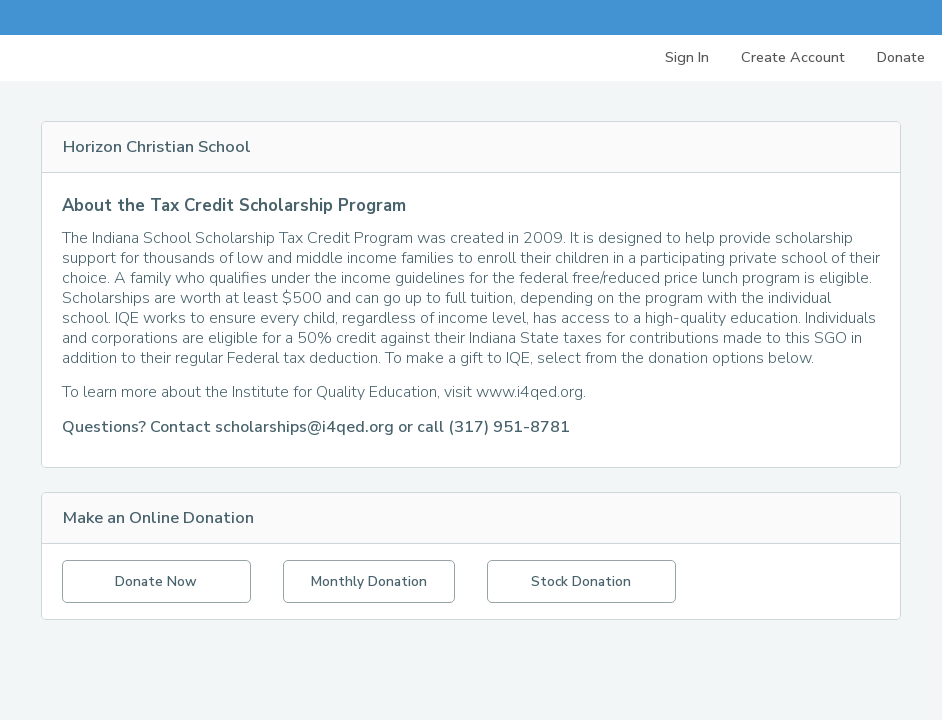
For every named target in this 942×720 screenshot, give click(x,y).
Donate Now (156, 581)
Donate (901, 57)
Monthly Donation (369, 581)
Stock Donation (581, 581)
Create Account (793, 57)
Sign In (687, 57)
